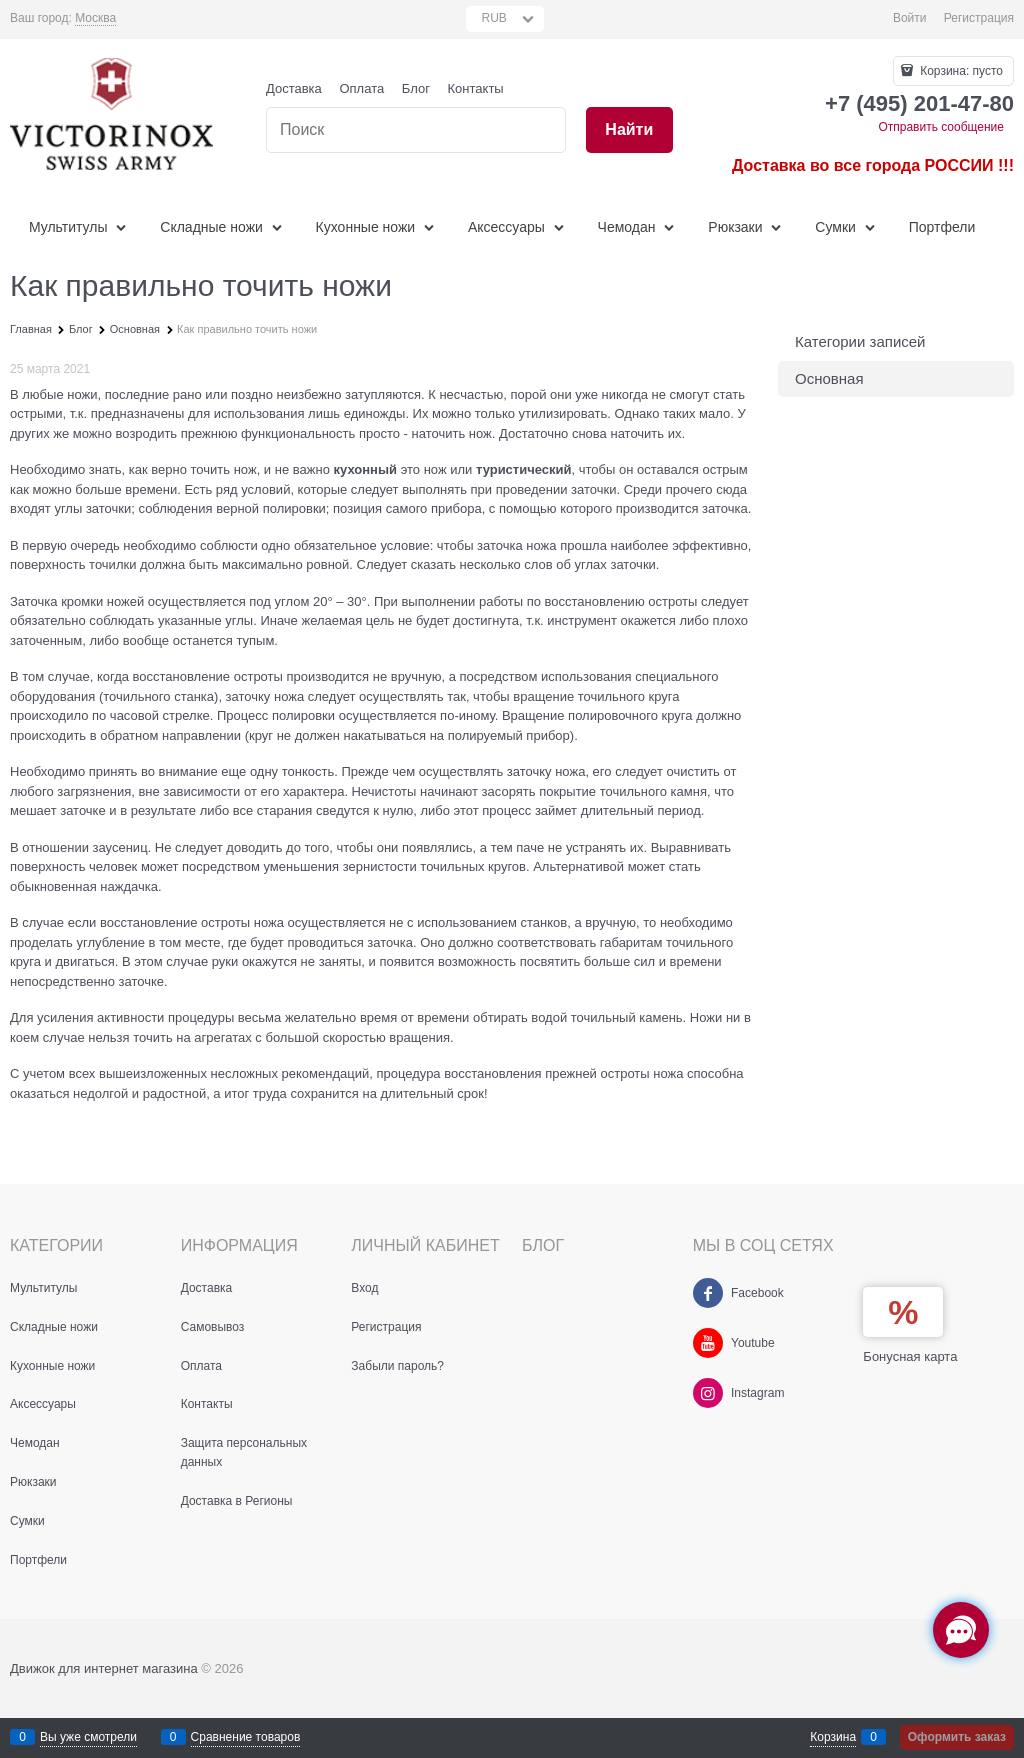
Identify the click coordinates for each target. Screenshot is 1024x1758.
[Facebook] (708, 1293)
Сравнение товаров (246, 1737)
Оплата (361, 88)
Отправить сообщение (941, 127)
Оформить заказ (957, 1737)
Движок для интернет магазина (104, 1668)
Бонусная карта (910, 1356)
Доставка (294, 88)
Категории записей (860, 341)
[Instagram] (708, 1393)
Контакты (476, 88)
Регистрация (979, 18)
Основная (829, 378)
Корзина (833, 1737)
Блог (416, 88)
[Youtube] (708, 1343)
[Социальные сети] (961, 1630)
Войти (910, 18)
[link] (95, 18)
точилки (112, 564)
